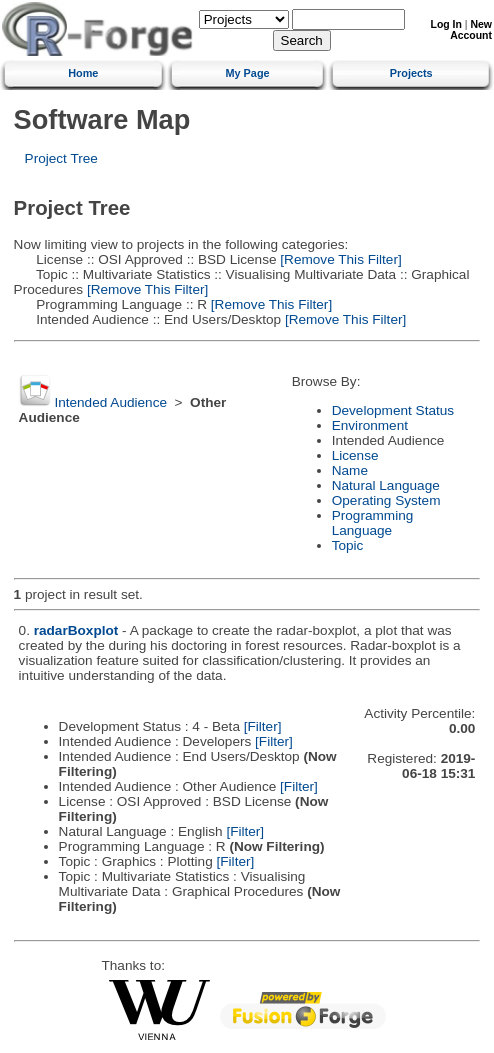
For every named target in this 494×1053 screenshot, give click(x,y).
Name (350, 470)
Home (83, 73)
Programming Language (373, 523)
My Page (247, 73)
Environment (370, 425)
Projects (411, 73)
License (355, 455)
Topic (348, 545)
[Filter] (263, 726)
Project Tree (61, 158)
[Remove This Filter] (339, 259)
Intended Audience (110, 402)
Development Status (393, 410)
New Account (471, 30)
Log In (446, 24)
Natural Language (386, 485)
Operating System (386, 500)
